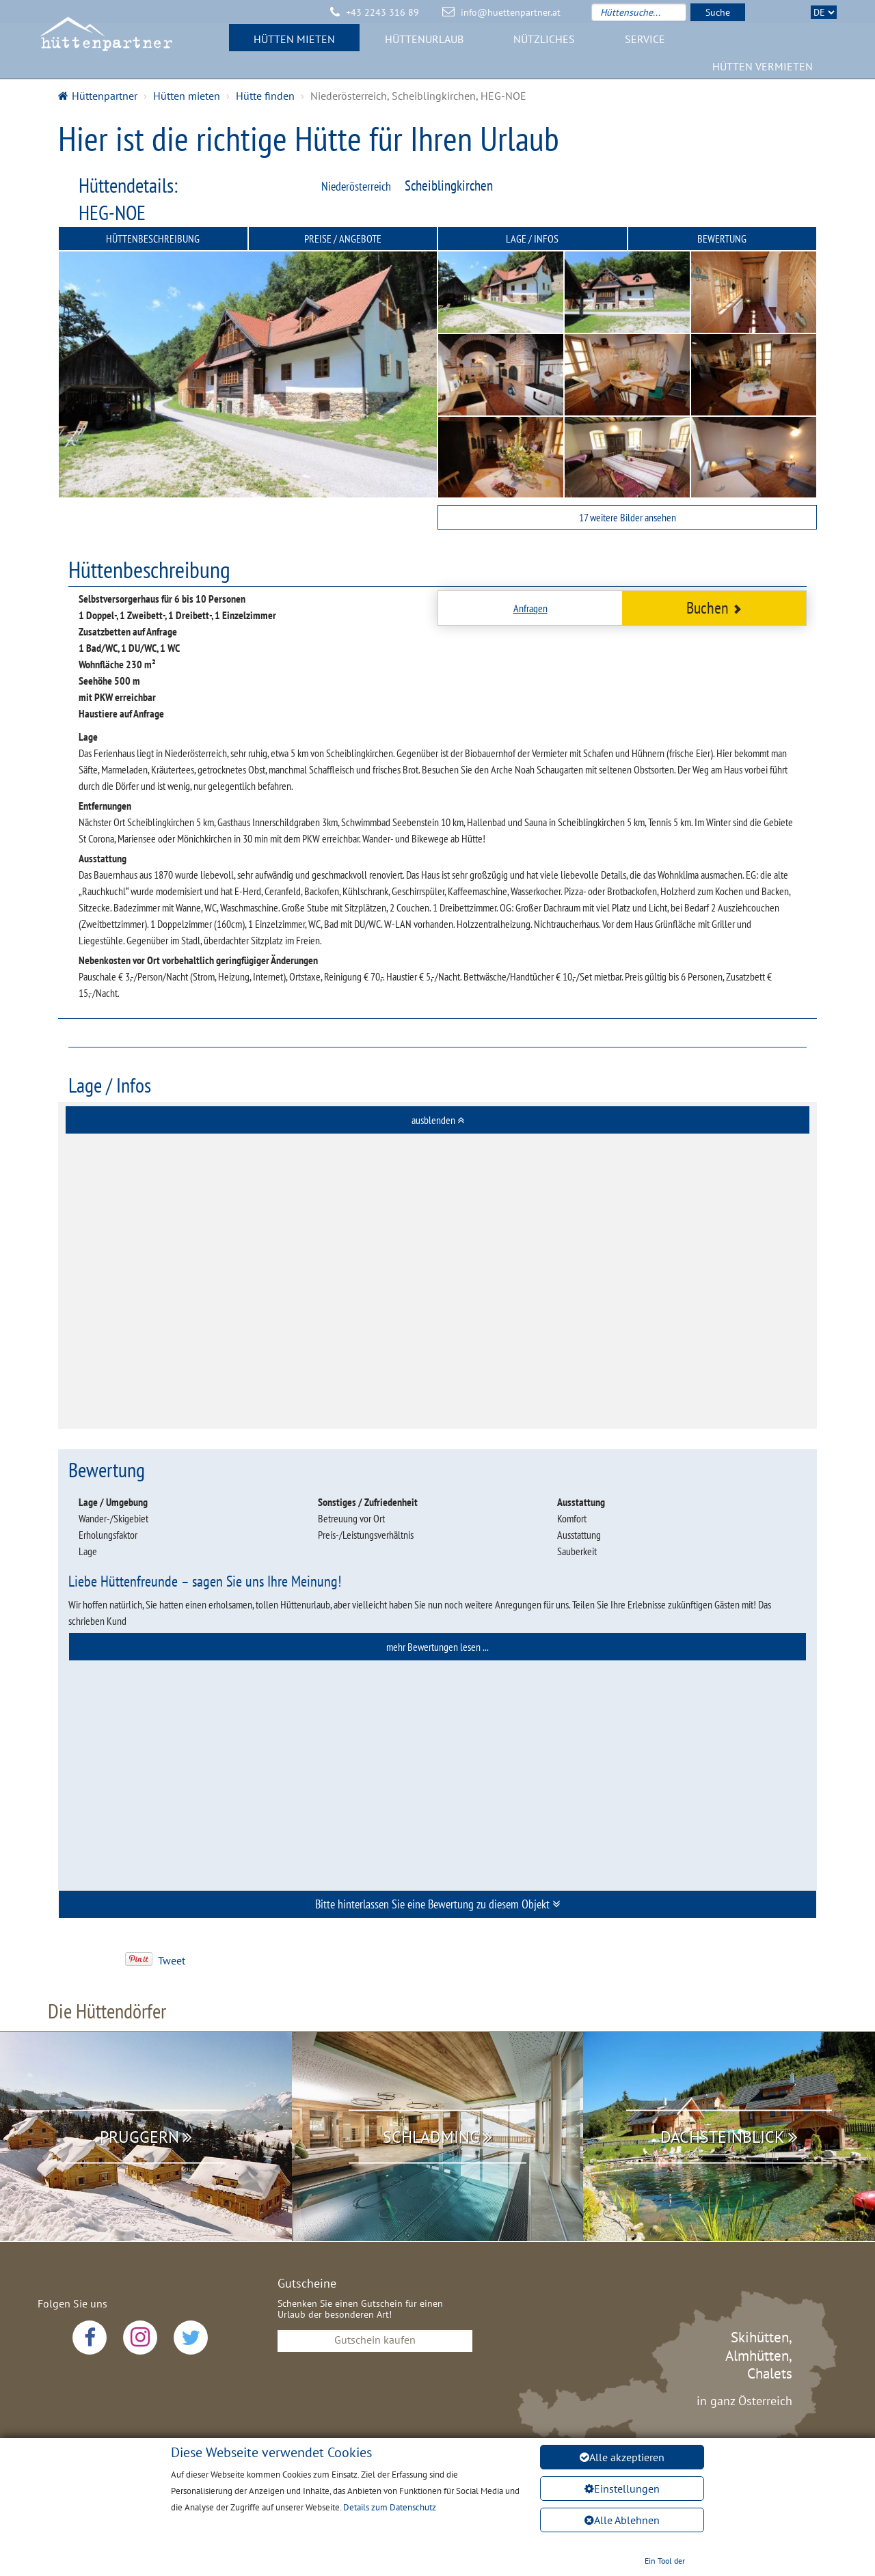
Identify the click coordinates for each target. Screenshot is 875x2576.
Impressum (423, 2492)
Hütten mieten (294, 44)
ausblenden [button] (438, 1120)
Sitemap (539, 2492)
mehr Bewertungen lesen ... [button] (437, 1647)
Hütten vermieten (762, 72)
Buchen (714, 607)
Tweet (171, 1960)
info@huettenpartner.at (511, 12)
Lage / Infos (532, 238)
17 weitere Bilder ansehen (627, 517)
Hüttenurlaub (424, 44)
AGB (484, 2492)
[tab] (437, 1120)
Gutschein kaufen (375, 2339)
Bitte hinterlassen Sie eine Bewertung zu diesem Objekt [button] (438, 1904)
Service (645, 44)
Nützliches (544, 44)
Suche (717, 12)
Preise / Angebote (342, 238)
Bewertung (721, 238)
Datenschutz (345, 2492)
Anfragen (530, 608)
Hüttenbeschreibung (153, 238)
